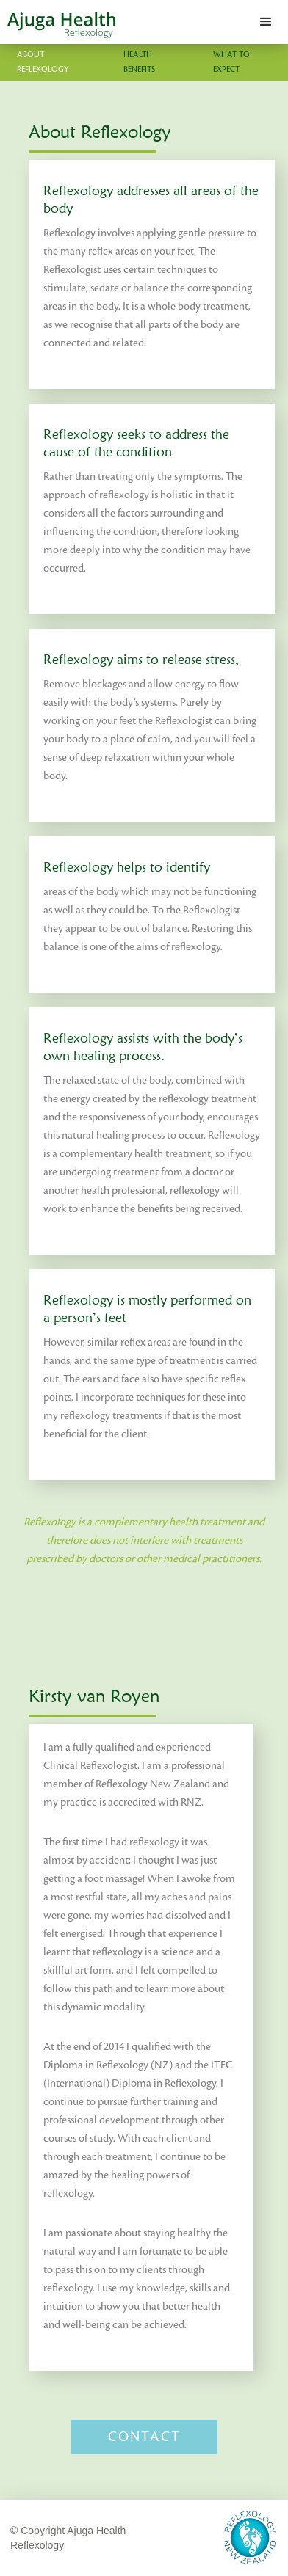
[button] (266, 22)
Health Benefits (139, 62)
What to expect (231, 62)
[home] (57, 23)
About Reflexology (43, 62)
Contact (144, 2436)
